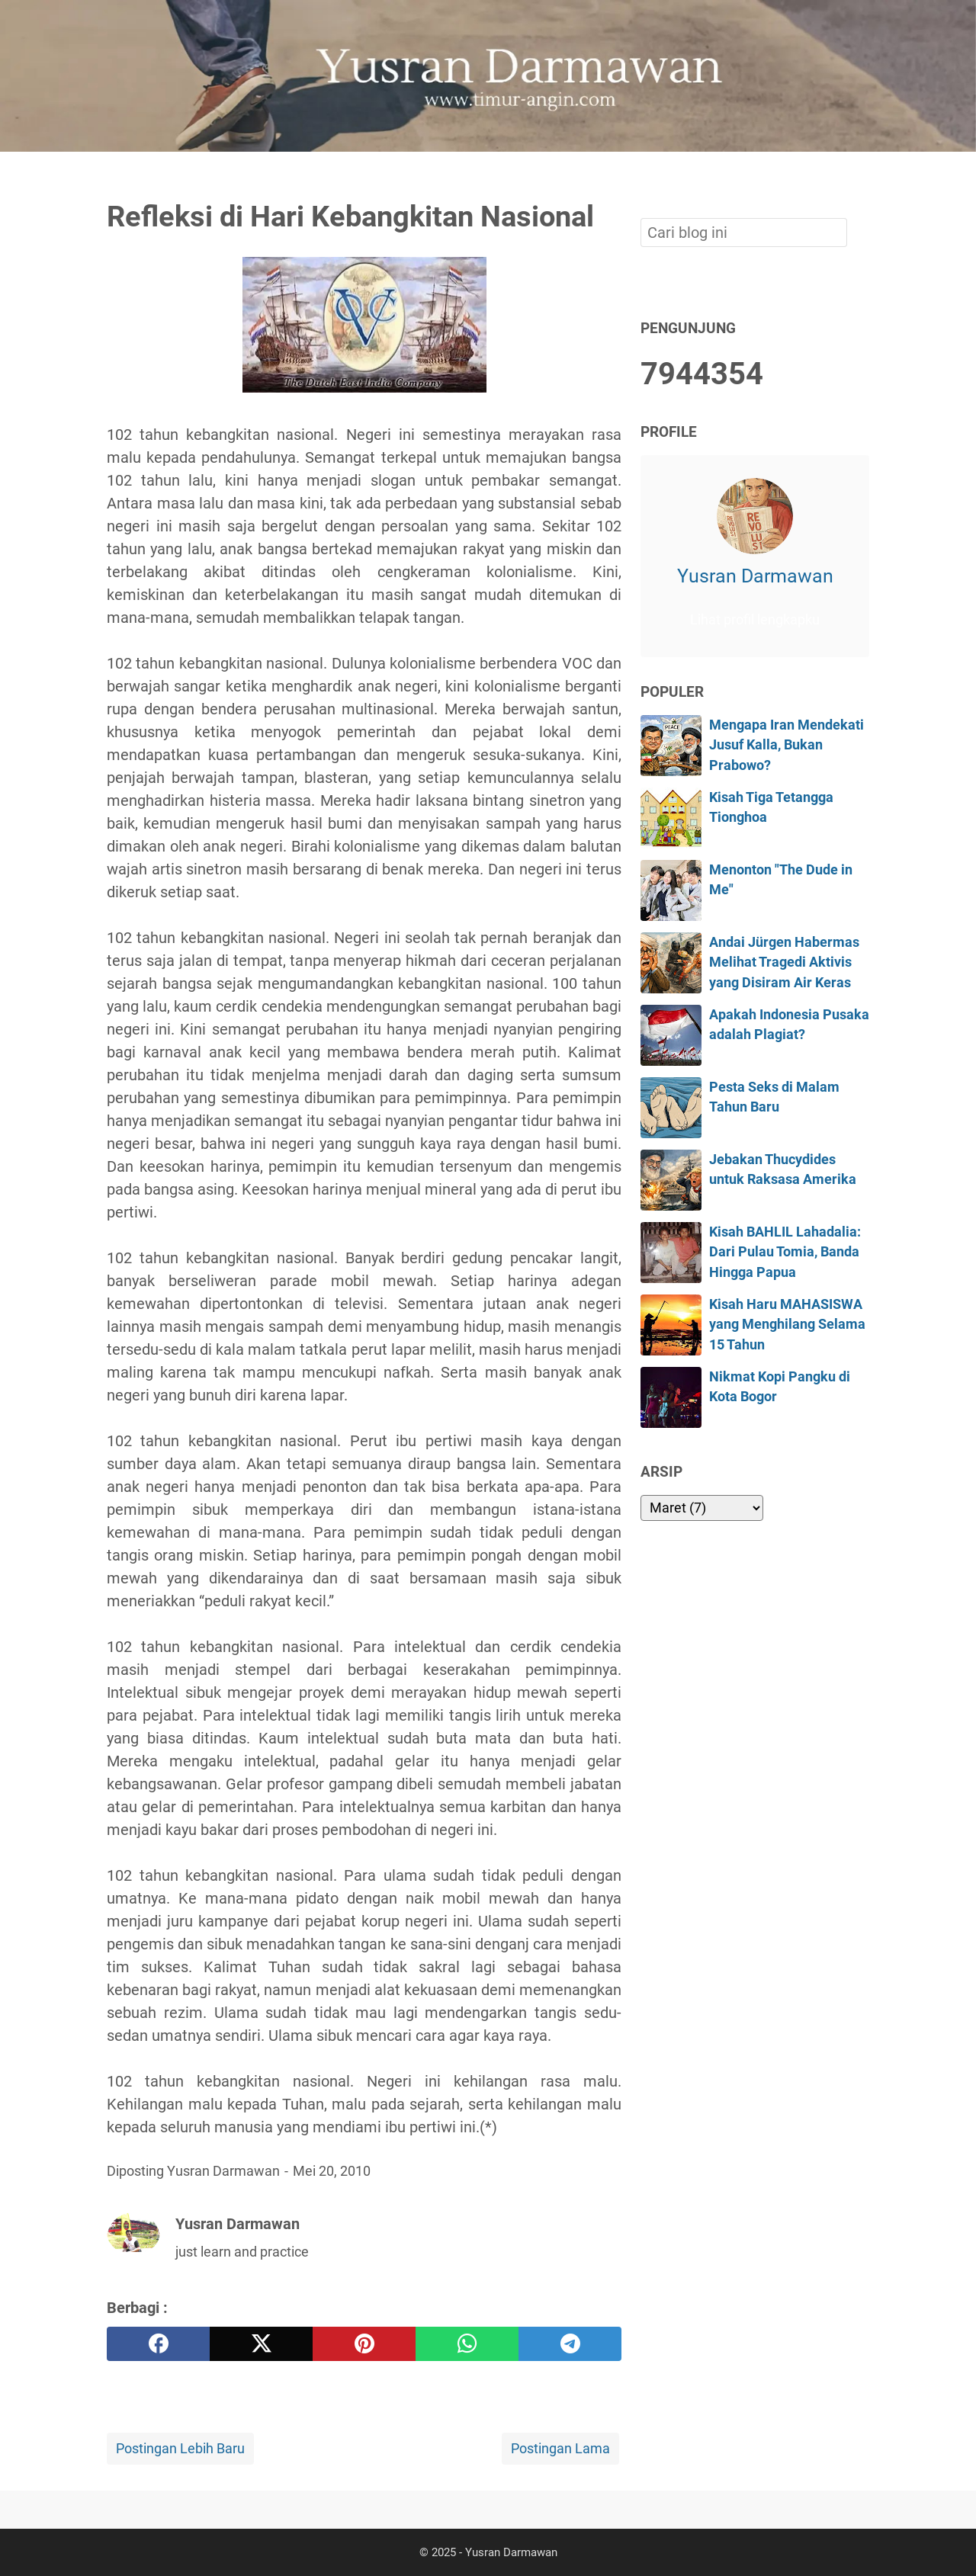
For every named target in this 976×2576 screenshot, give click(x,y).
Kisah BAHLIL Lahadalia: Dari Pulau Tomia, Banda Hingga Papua (785, 1252)
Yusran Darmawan (755, 576)
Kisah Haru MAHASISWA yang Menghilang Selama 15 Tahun (787, 1324)
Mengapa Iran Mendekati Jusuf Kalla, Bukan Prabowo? (786, 745)
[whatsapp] (467, 2344)
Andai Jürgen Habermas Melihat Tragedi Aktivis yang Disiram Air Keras (784, 962)
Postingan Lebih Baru (180, 2448)
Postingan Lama (560, 2448)
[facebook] (158, 2344)
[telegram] (569, 2344)
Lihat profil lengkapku (755, 619)
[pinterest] (364, 2344)
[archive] (701, 1508)
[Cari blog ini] (860, 177)
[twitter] (261, 2344)
